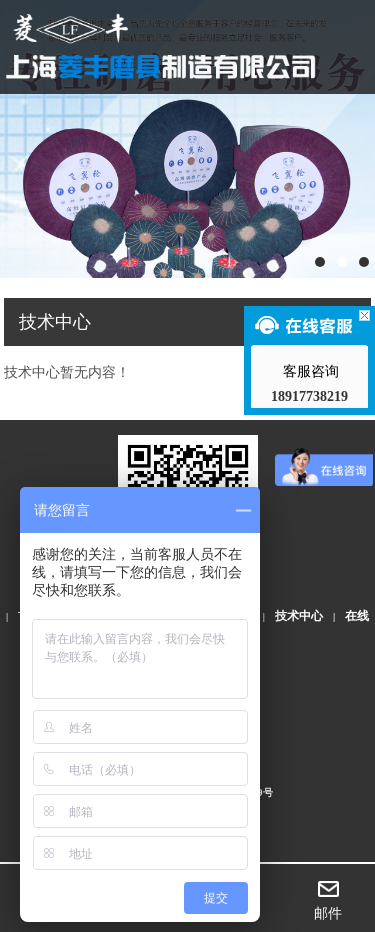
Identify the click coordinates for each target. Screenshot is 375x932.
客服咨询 (310, 371)
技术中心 (299, 616)
